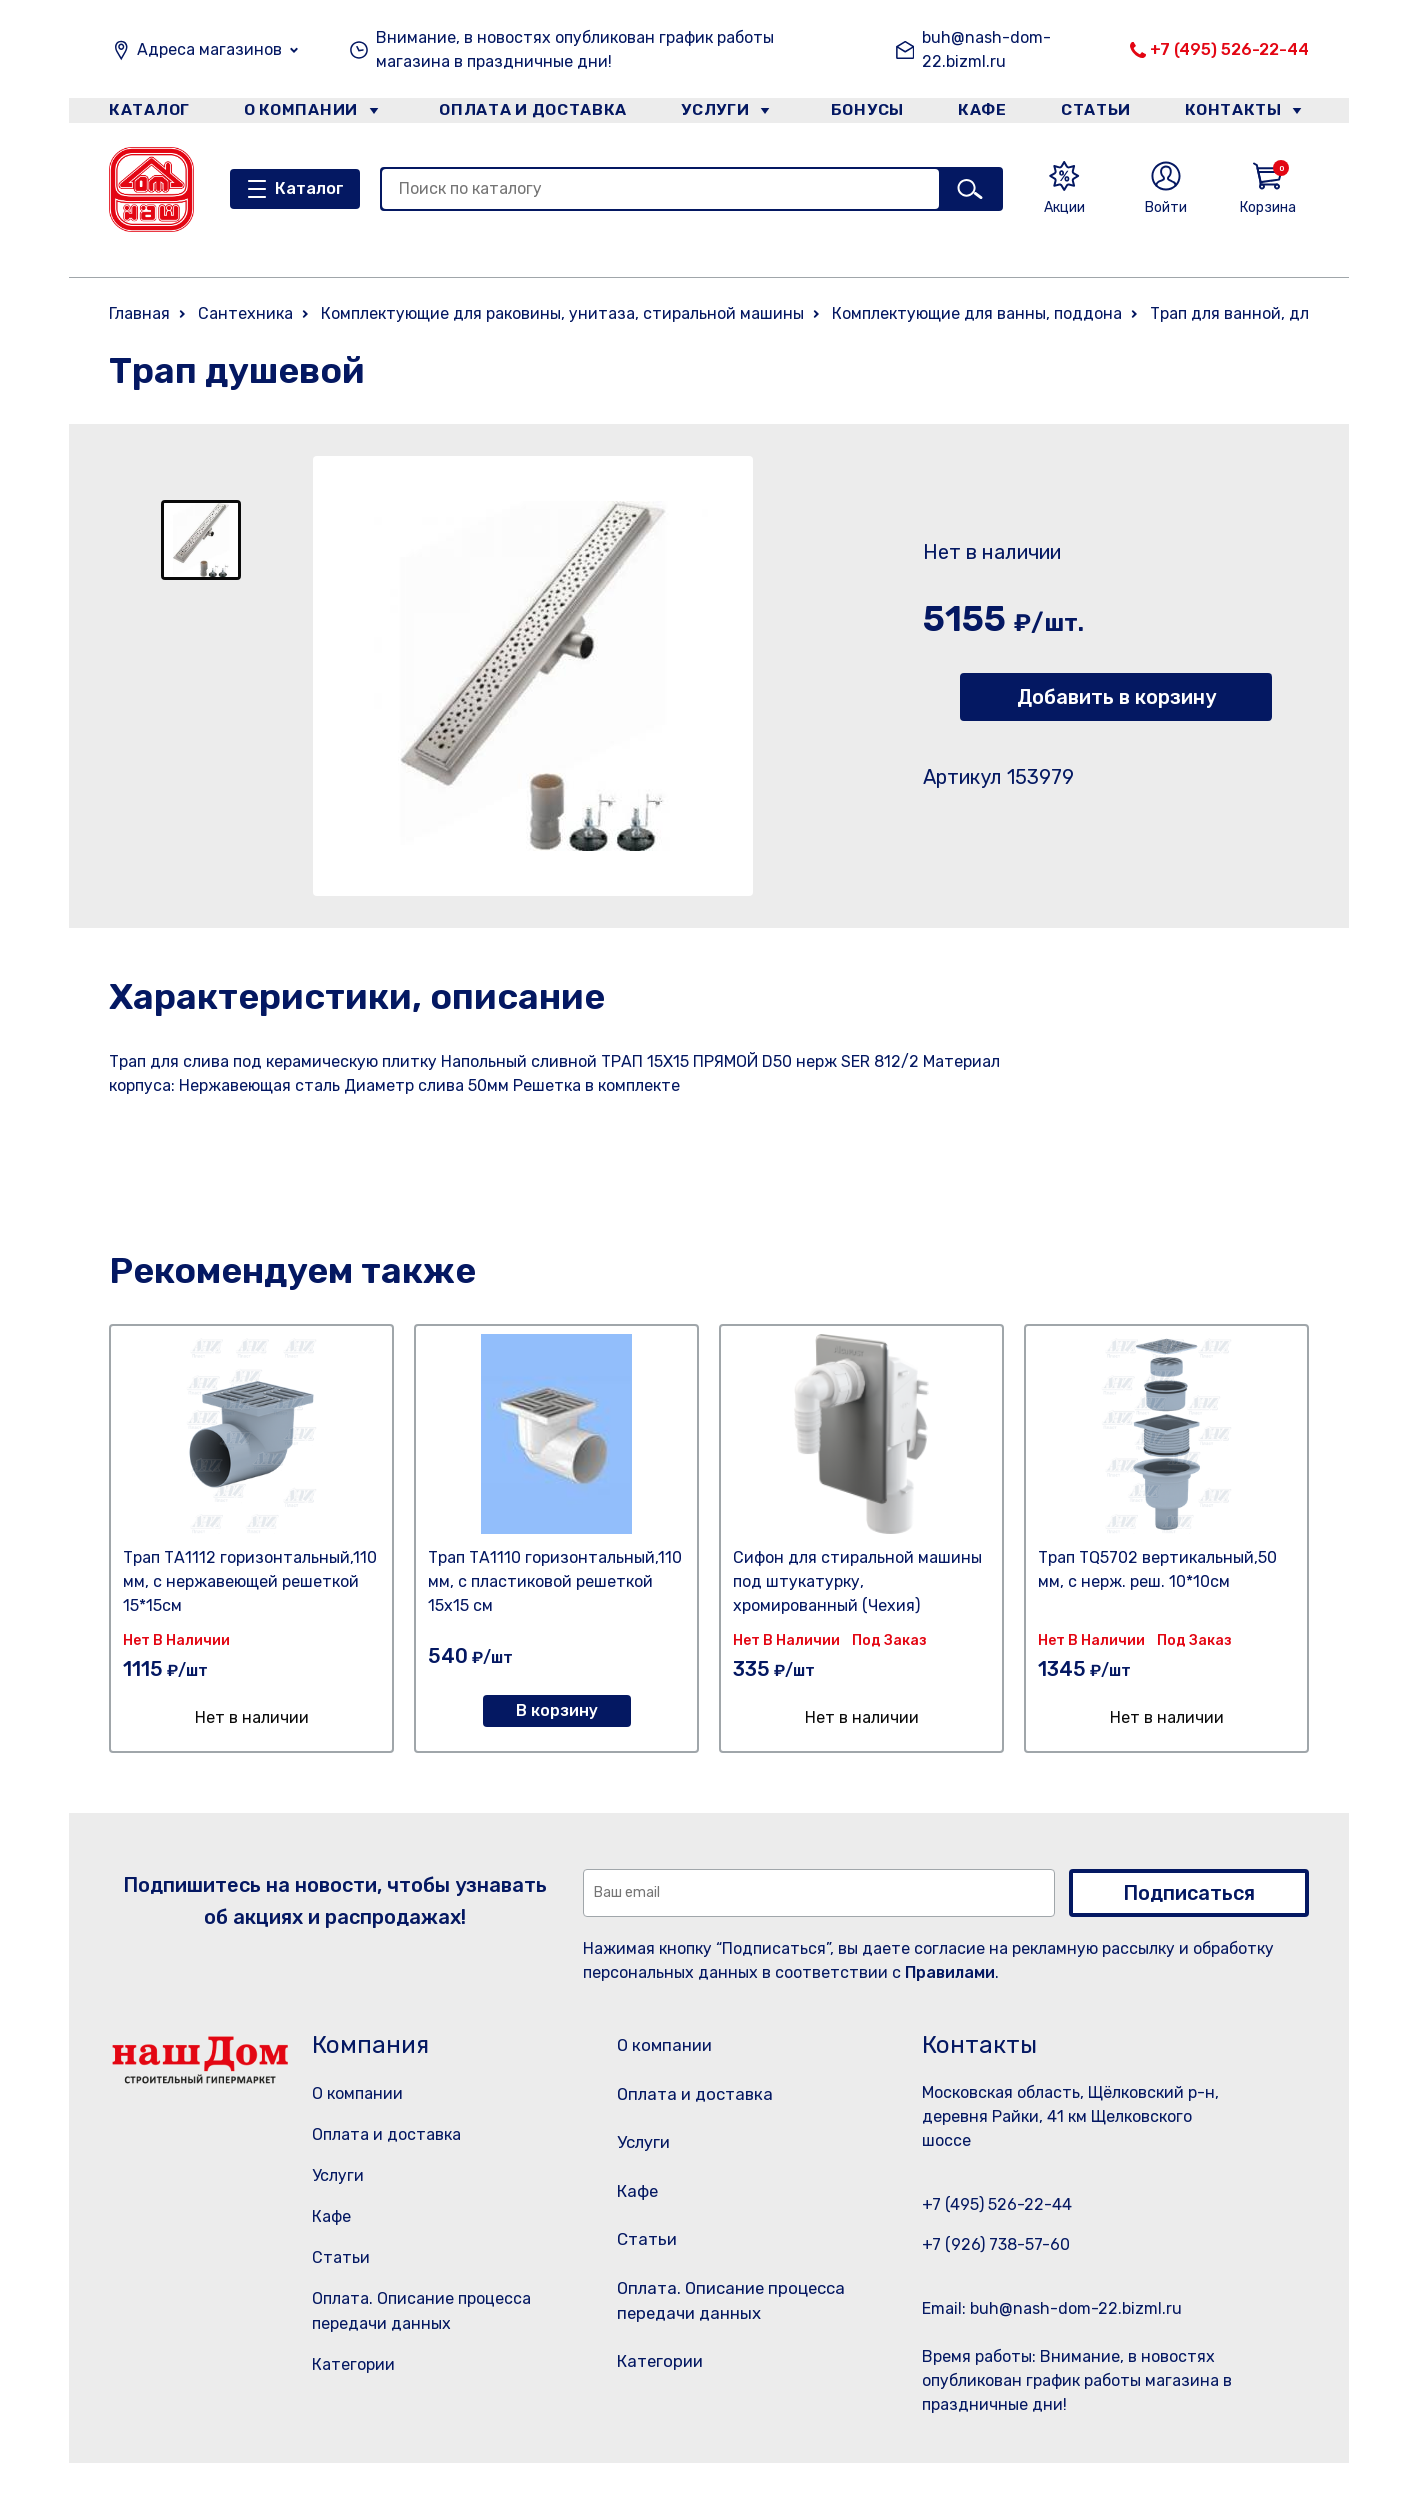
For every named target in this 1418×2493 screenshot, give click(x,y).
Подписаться (1189, 1893)
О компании (300, 113)
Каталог (145, 113)
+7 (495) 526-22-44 (1229, 49)
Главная (139, 313)
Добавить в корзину (1116, 697)
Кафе (982, 113)
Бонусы (859, 113)
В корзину (557, 1710)
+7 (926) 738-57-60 (996, 2244)
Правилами (950, 1972)
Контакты (1245, 113)
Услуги (708, 113)
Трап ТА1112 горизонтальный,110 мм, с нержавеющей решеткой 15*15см (250, 1581)
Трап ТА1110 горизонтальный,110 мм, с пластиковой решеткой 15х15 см (555, 1581)
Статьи (1103, 113)
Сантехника (245, 313)
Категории (353, 2364)
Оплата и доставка (524, 113)
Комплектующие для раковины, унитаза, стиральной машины (562, 313)
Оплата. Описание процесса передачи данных (732, 2348)
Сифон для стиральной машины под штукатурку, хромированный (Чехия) (857, 1581)
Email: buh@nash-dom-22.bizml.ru (1052, 2308)
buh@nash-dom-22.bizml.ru (986, 49)
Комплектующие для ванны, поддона (977, 313)
